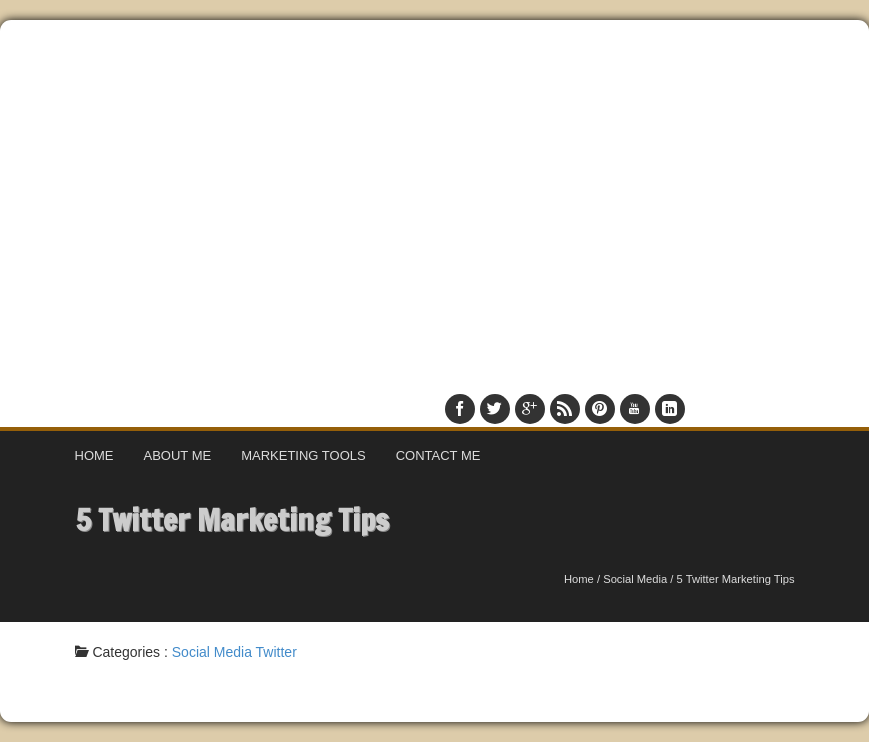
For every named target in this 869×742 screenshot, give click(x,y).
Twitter (276, 652)
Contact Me (438, 455)
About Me (178, 455)
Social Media (635, 579)
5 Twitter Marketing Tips (232, 519)
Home (94, 455)
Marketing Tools (303, 455)
